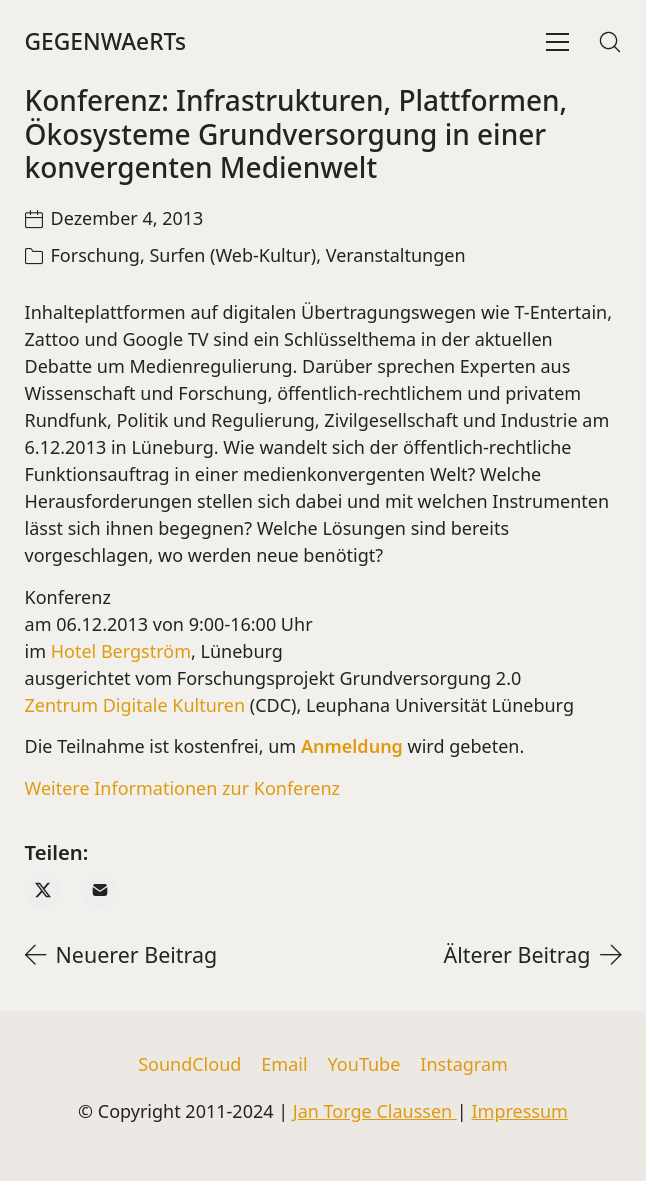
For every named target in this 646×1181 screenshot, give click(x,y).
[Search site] (610, 42)
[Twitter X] (43, 890)
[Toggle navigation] (557, 42)
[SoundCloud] (189, 1065)
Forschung (95, 255)
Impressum (519, 1111)
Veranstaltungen (396, 255)
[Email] (99, 890)
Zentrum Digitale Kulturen (135, 705)
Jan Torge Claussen (375, 1111)
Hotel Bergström (121, 651)
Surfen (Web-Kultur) (232, 255)
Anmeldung (352, 746)
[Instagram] (464, 1065)
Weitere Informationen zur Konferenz (183, 788)
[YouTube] (364, 1065)
